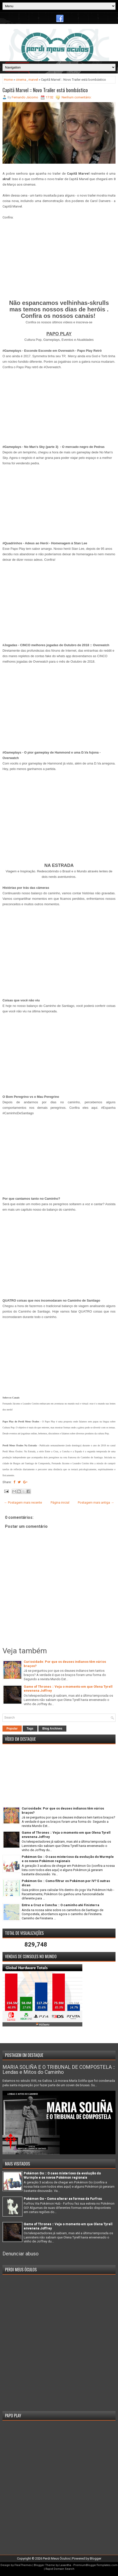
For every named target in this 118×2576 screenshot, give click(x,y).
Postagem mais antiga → (96, 1502)
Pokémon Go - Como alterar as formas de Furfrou (63, 2198)
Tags (30, 1728)
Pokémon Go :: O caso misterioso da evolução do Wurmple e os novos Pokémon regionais (68, 1859)
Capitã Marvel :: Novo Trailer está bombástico (45, 90)
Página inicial (60, 1502)
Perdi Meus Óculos (56, 2558)
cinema (21, 79)
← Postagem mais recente (23, 1502)
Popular (12, 1728)
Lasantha (65, 2565)
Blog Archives (52, 1728)
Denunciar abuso (20, 2254)
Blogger (95, 2558)
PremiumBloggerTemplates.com (95, 2565)
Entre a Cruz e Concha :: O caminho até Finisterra (60, 1905)
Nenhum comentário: (77, 97)
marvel (33, 79)
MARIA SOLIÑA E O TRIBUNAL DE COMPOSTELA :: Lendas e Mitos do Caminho (58, 2069)
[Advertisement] (59, 2369)
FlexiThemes (23, 2565)
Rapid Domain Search (59, 2569)
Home (8, 79)
